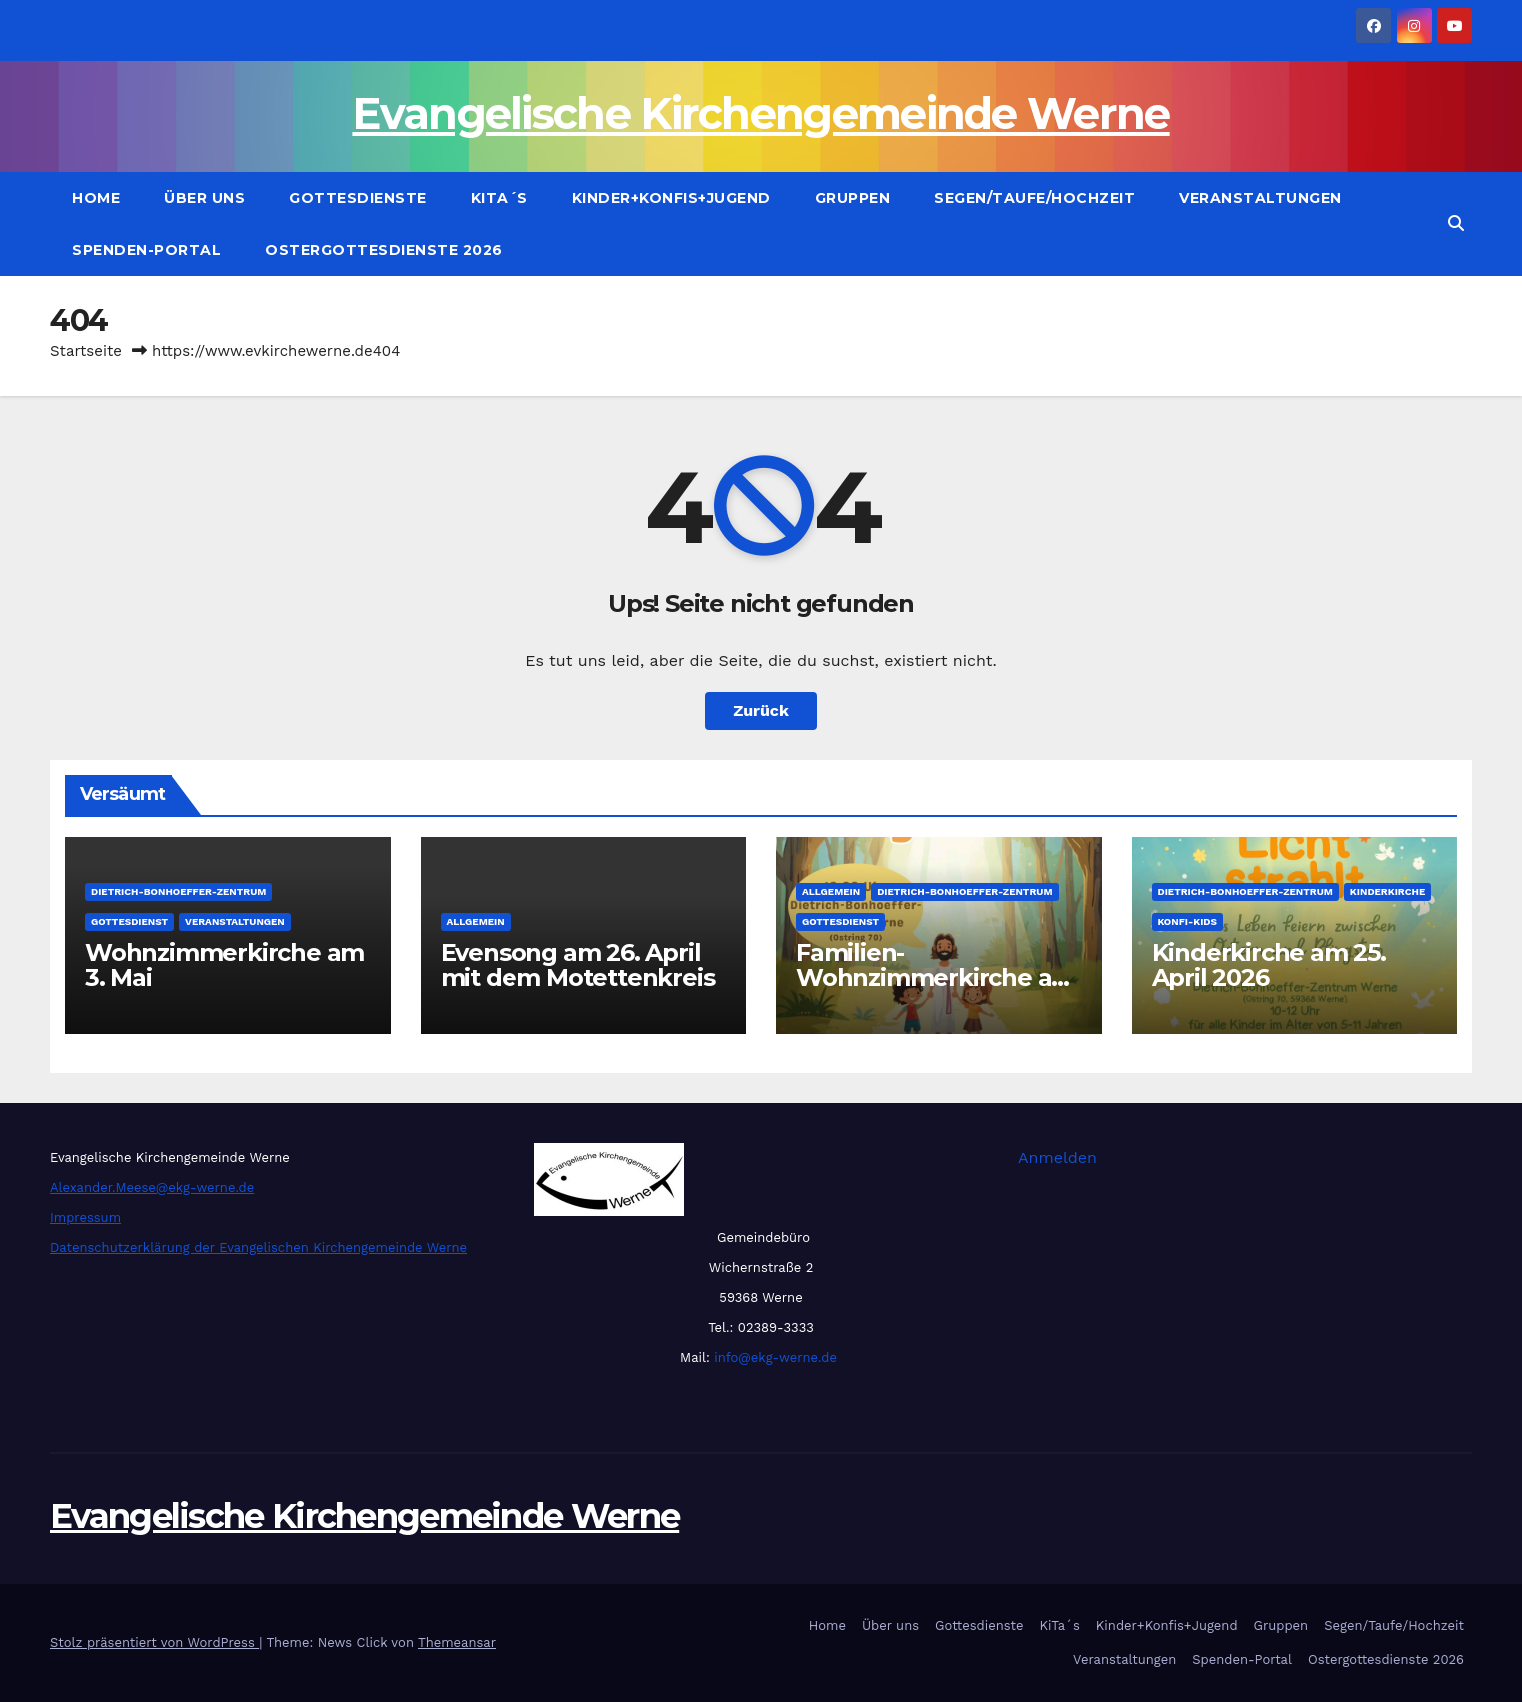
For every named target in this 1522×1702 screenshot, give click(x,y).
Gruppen (853, 198)
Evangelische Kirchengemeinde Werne (760, 113)
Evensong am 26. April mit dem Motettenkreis (578, 965)
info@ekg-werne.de (773, 1357)
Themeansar (457, 1642)
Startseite (86, 351)
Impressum (85, 1217)
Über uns (204, 198)
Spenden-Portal (146, 250)
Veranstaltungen (1260, 198)
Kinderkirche (1387, 891)
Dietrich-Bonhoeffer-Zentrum (178, 891)
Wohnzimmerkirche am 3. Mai (224, 965)
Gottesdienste (358, 198)
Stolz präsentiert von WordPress (154, 1642)
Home (96, 198)
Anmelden (1057, 1157)
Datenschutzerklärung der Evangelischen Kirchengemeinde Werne (258, 1247)
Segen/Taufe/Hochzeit (1034, 198)
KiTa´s (499, 198)
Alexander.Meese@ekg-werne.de (152, 1187)
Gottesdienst (129, 921)
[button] (1456, 223)
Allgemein (476, 921)
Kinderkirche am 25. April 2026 (1269, 965)
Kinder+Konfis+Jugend (671, 198)
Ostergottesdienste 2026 (384, 250)
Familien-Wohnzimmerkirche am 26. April (935, 977)
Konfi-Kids (1187, 921)
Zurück (761, 710)
